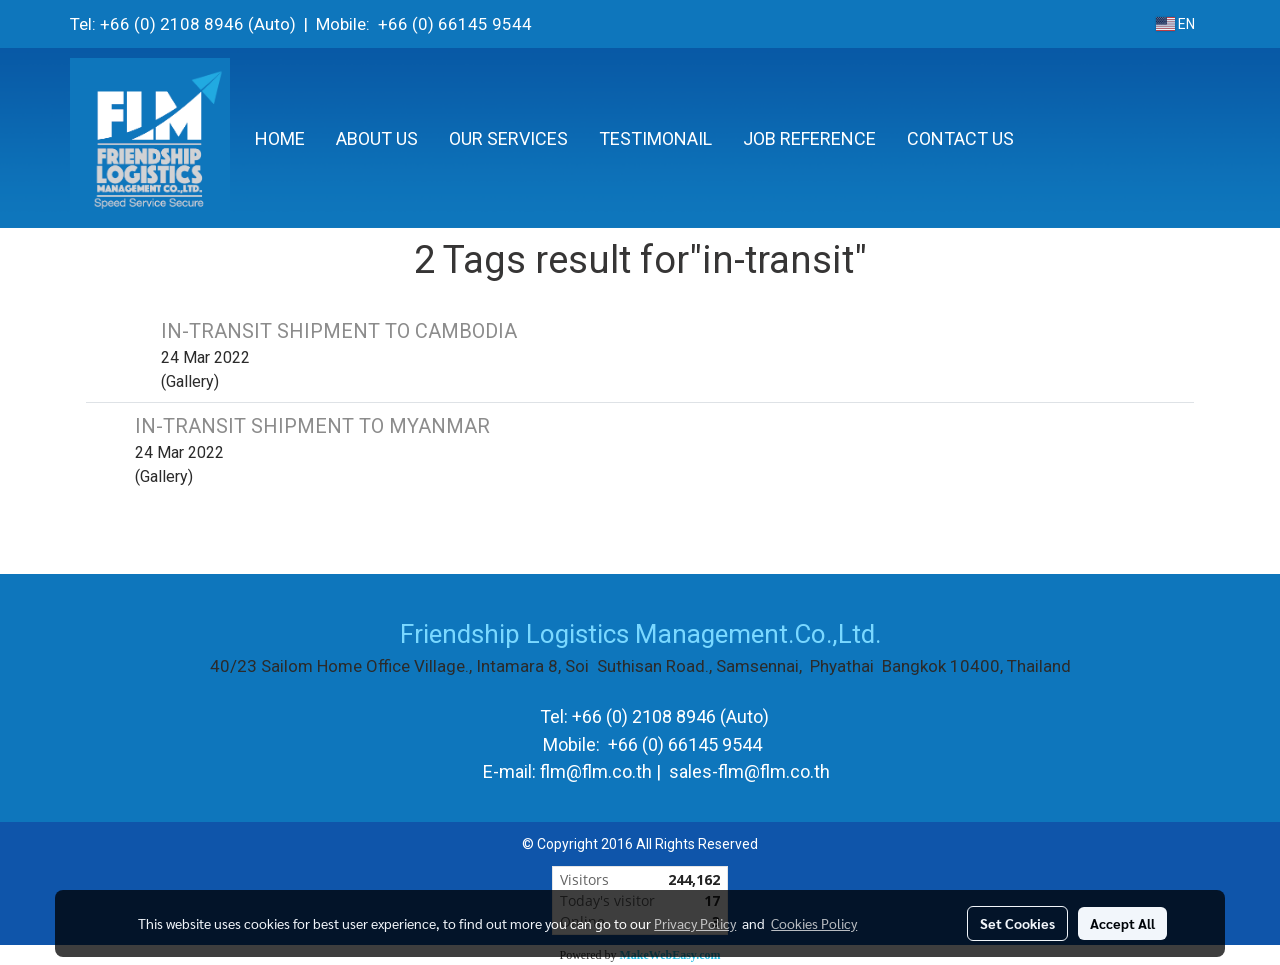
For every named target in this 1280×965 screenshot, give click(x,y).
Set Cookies (1017, 923)
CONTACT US (960, 138)
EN (1175, 24)
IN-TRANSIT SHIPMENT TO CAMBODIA (339, 331)
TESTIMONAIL (655, 138)
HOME (280, 138)
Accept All (1122, 923)
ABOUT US (377, 138)
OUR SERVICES (508, 138)
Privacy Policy (695, 923)
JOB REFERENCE (809, 138)
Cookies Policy (814, 923)
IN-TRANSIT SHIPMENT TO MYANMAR (312, 426)
